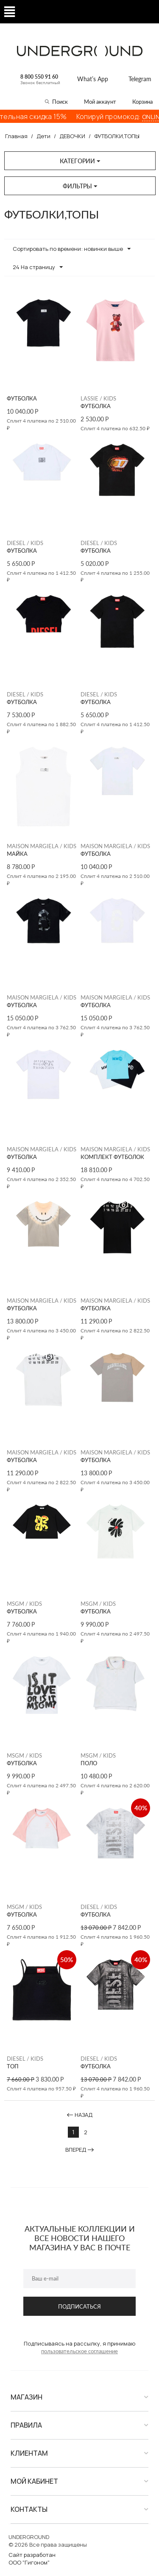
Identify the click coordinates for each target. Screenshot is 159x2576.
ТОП (13, 2066)
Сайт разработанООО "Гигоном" (32, 2558)
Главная (16, 136)
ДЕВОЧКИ (72, 136)
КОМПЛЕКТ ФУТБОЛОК (112, 1157)
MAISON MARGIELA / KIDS (41, 846)
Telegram (139, 78)
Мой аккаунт (100, 101)
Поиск (60, 101)
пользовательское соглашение (79, 2351)
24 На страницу (38, 267)
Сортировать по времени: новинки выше (72, 249)
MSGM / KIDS (24, 1603)
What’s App (92, 78)
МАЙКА (17, 854)
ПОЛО (89, 1763)
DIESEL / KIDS (25, 543)
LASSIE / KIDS (98, 398)
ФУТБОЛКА (22, 398)
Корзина (142, 101)
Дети (43, 136)
